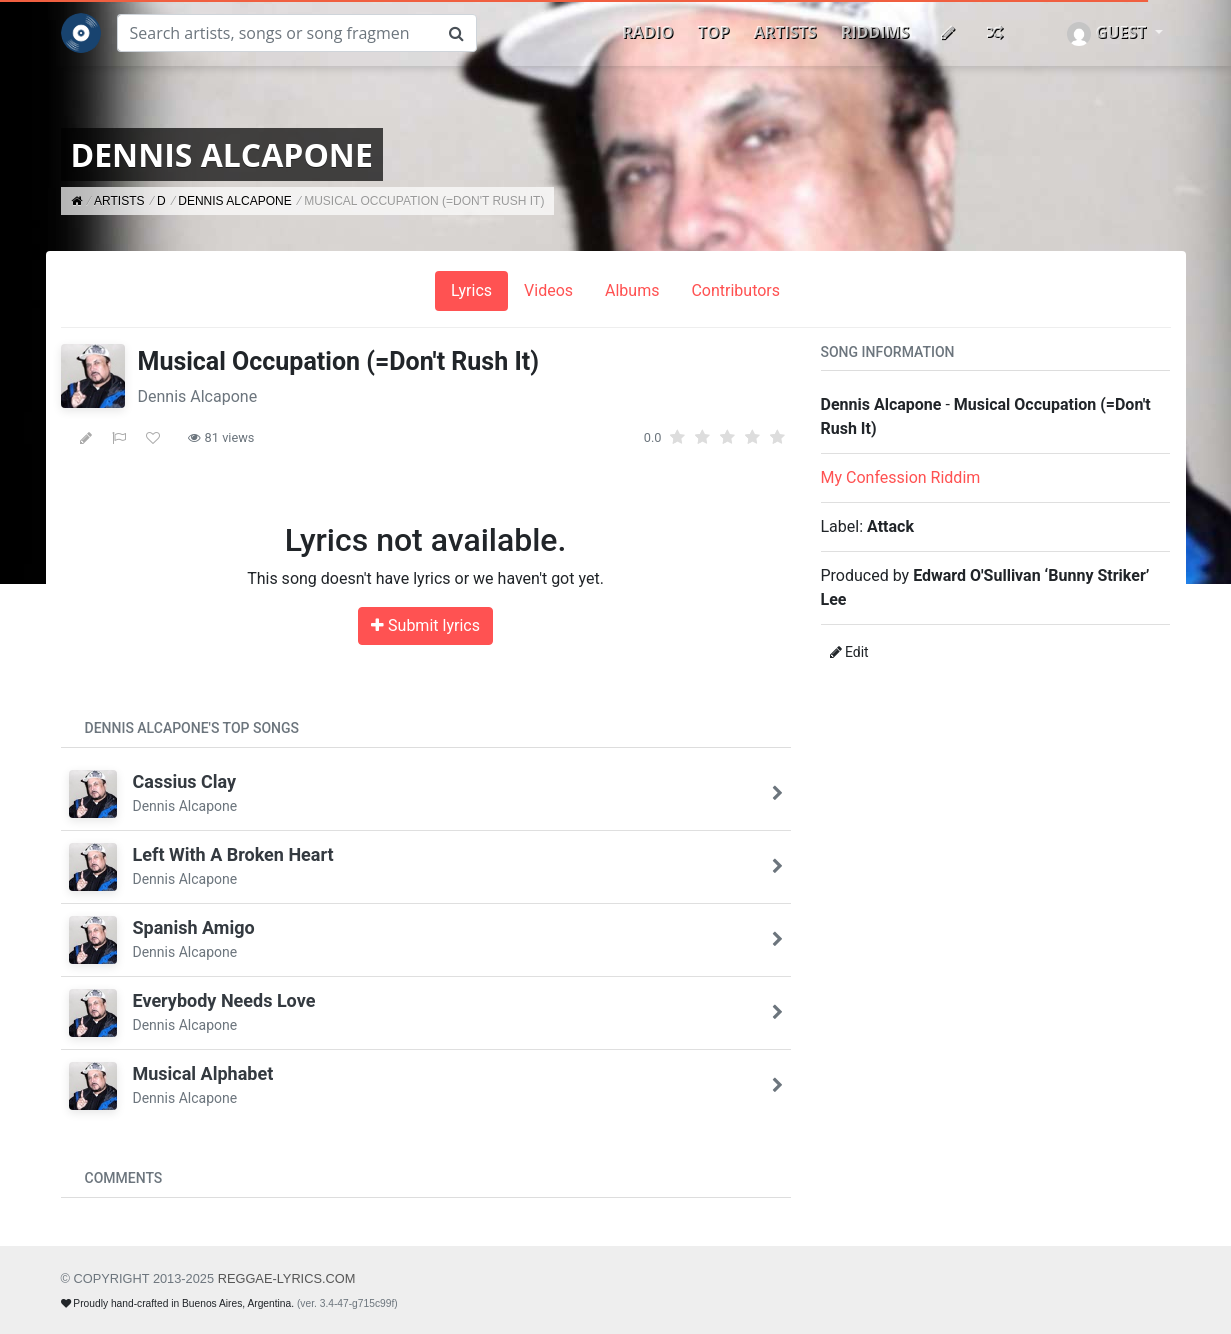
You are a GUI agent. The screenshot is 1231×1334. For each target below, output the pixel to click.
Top (714, 32)
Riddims (875, 32)
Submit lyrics (425, 625)
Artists (785, 32)
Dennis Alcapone (198, 396)
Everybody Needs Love (224, 1000)
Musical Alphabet (203, 1073)
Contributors (735, 290)
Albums (632, 290)
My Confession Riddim (901, 477)
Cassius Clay (185, 781)
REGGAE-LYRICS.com (287, 1278)
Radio (647, 32)
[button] (1114, 33)
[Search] (277, 33)
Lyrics (471, 290)
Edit (849, 652)
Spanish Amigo (194, 927)
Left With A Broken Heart (233, 854)
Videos (548, 290)
